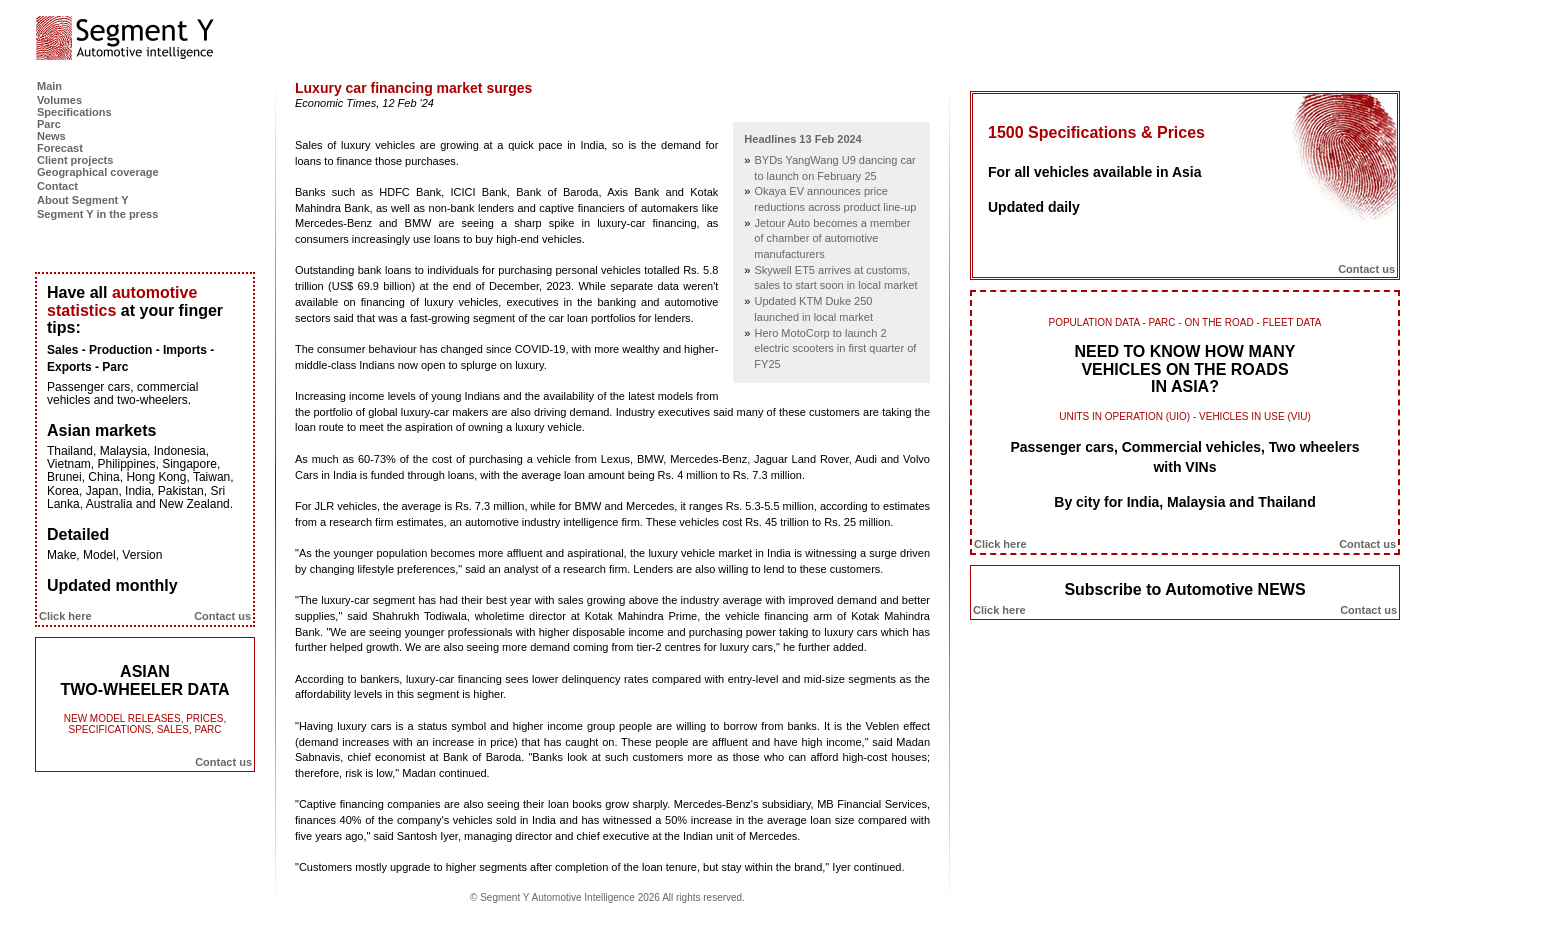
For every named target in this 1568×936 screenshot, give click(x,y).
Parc (49, 124)
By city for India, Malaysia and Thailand (1184, 502)
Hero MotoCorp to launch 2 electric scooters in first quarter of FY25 (835, 348)
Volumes (59, 100)
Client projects (75, 160)
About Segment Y (82, 200)
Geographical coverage (98, 172)
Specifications (74, 112)
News (51, 136)
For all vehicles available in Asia (1094, 172)
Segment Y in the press (97, 214)
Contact (57, 186)
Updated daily (1034, 207)
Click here (65, 616)
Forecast (60, 148)
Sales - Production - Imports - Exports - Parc (130, 358)
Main (49, 86)
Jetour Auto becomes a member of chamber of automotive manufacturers (832, 238)
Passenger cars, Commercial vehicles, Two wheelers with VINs (1184, 457)
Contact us (222, 616)
